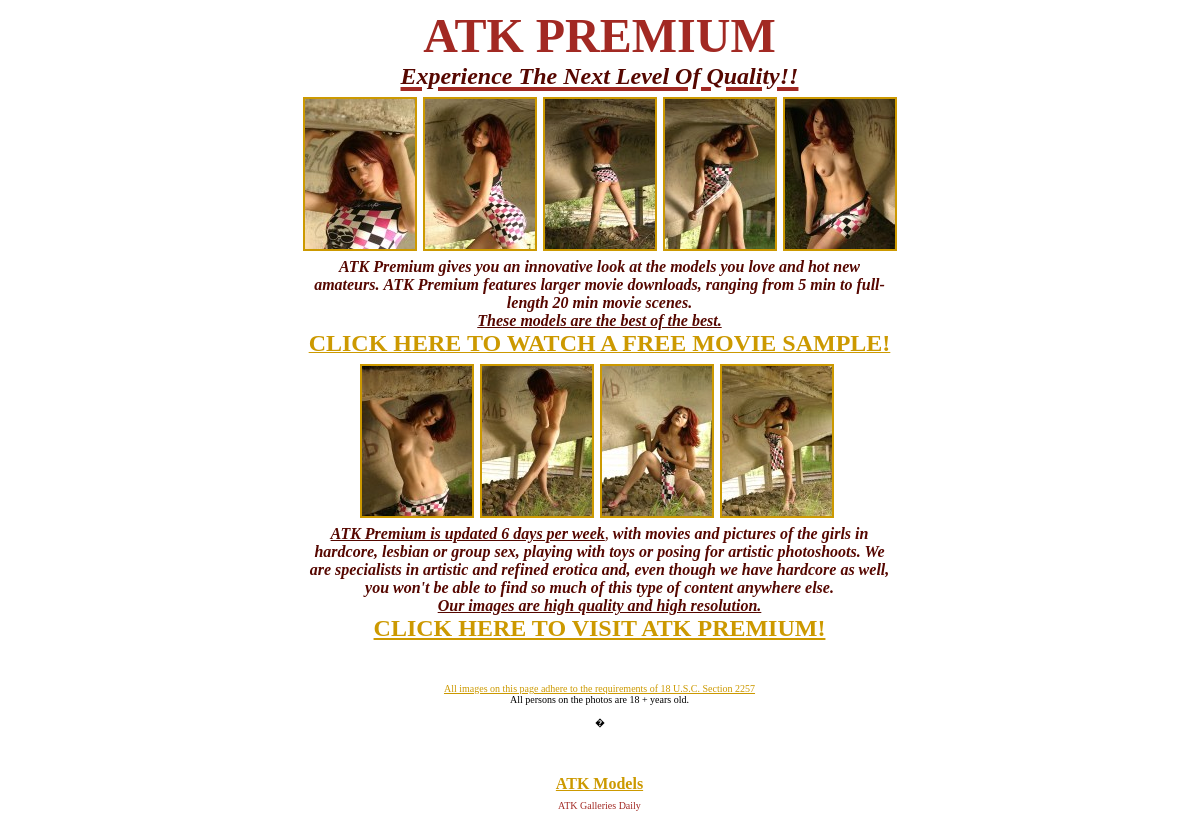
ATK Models (599, 783)
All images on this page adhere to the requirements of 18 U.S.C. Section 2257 (599, 688)
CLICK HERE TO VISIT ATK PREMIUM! (600, 628)
